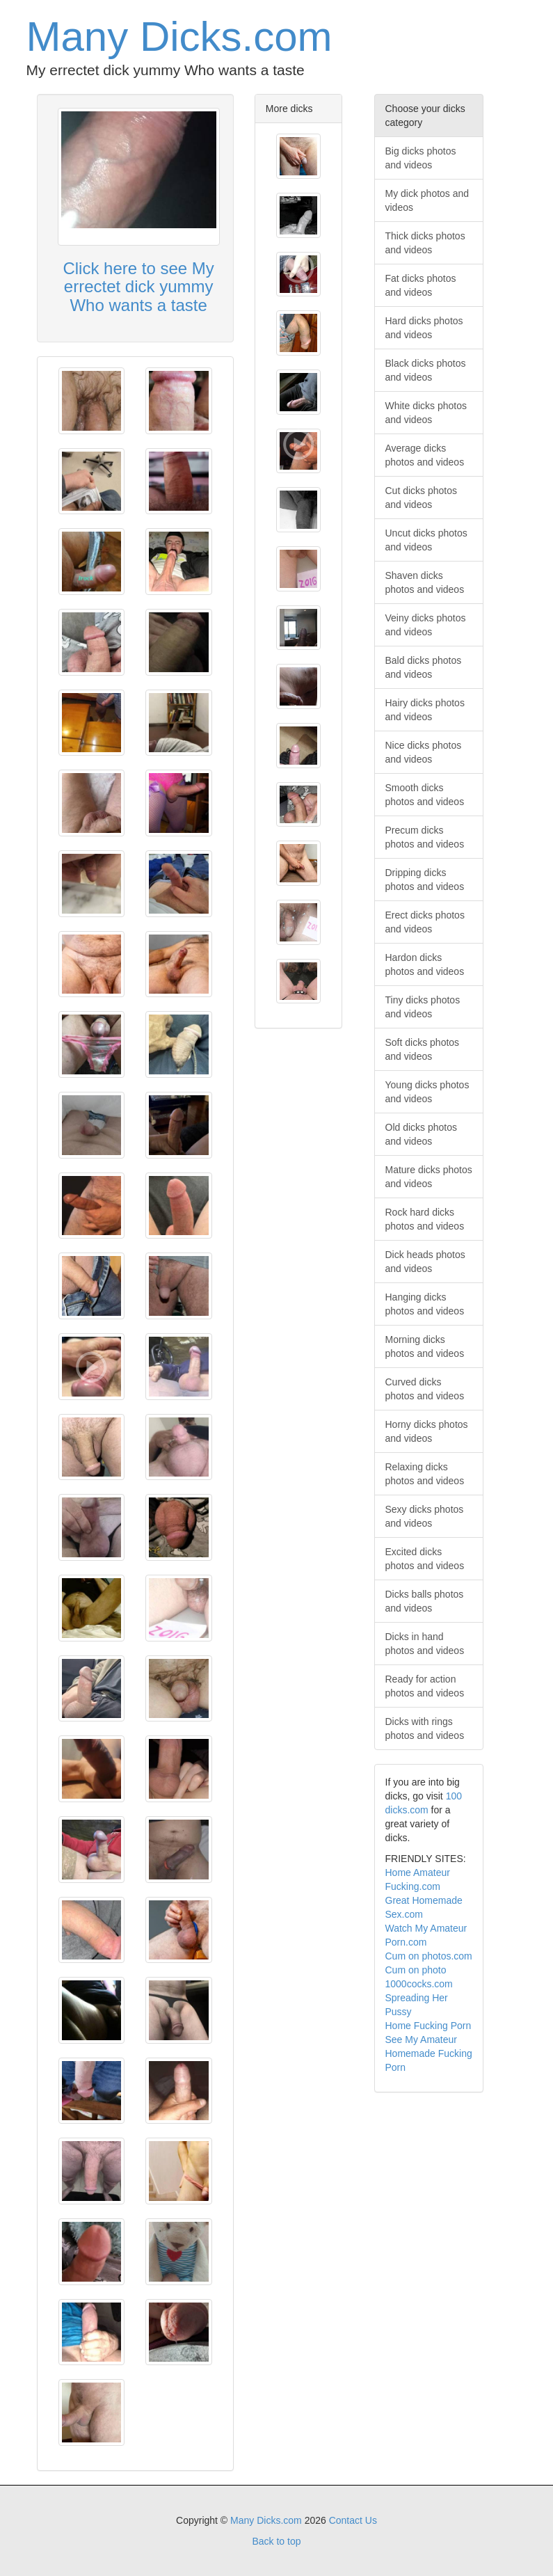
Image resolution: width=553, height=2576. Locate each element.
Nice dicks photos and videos (423, 752)
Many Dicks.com (179, 36)
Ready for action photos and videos (425, 1686)
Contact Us (353, 2520)
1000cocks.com (419, 1983)
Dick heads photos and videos (425, 1261)
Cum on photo (416, 1969)
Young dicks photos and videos (427, 1091)
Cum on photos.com (428, 1956)
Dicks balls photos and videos (424, 1601)
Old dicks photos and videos (421, 1134)
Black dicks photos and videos (425, 370)
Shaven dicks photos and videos (425, 582)
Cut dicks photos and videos (421, 497)
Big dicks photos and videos (420, 157)
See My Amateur (421, 2039)
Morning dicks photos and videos (425, 1346)
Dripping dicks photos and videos (425, 879)
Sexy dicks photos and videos (424, 1516)
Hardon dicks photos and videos (425, 964)
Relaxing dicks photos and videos (425, 1473)
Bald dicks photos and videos (423, 667)
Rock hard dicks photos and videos (425, 1219)
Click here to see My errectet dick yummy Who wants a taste (138, 287)
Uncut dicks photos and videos (426, 539)
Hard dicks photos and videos (424, 327)
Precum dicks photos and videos (425, 837)
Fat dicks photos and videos (420, 285)
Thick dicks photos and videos (425, 242)
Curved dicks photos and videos (425, 1388)
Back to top (276, 2541)
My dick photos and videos (427, 200)
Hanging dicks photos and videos (425, 1304)
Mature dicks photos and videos (428, 1176)
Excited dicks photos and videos (425, 1558)
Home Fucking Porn (428, 2025)
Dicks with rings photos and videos (425, 1728)
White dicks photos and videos (426, 412)
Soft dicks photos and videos (422, 1049)
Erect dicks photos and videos (425, 922)
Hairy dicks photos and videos (425, 709)
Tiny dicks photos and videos (422, 1006)
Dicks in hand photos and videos (425, 1643)
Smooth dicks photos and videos (425, 794)
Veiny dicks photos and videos (425, 624)
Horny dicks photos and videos (426, 1431)
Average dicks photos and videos (425, 455)
